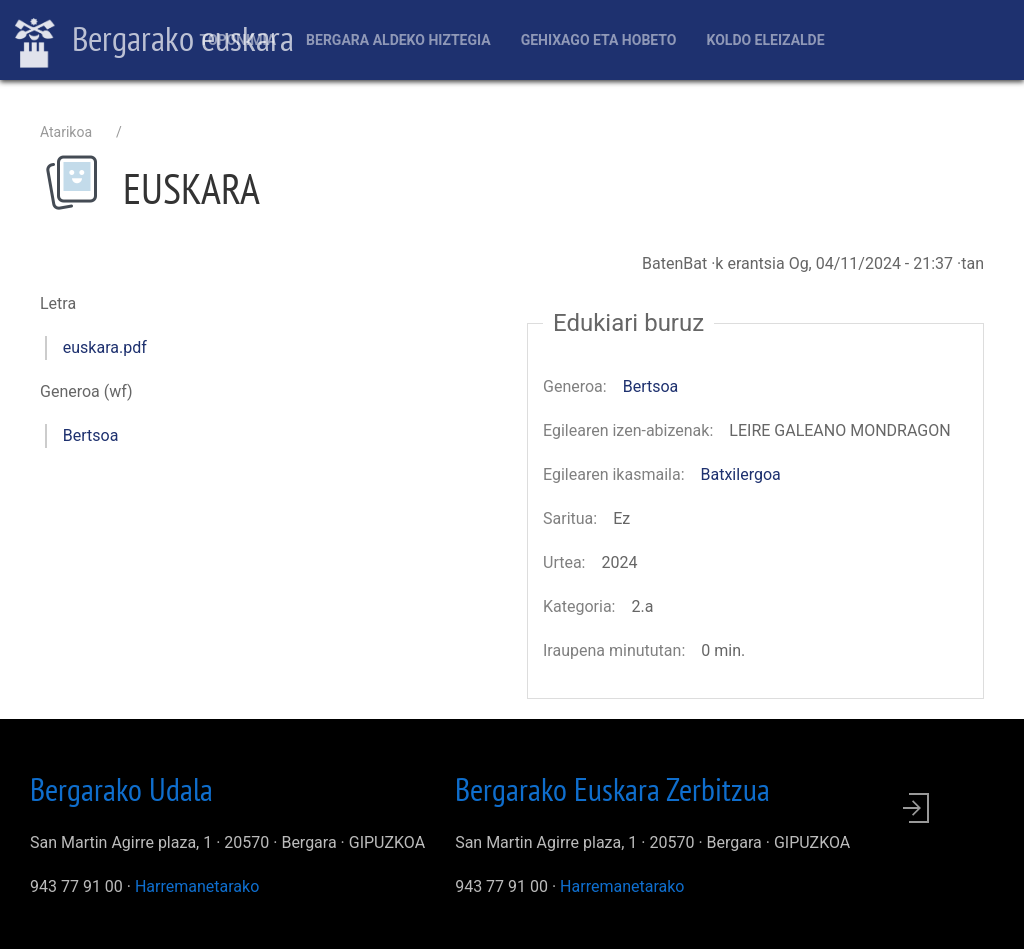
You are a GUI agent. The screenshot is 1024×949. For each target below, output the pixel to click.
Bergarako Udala (121, 789)
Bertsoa (91, 435)
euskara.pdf (105, 347)
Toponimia (237, 40)
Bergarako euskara (154, 41)
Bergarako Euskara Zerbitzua (612, 789)
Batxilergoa (741, 474)
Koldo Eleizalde (765, 40)
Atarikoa (66, 132)
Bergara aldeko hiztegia (398, 40)
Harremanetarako (197, 886)
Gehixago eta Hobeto (599, 40)
